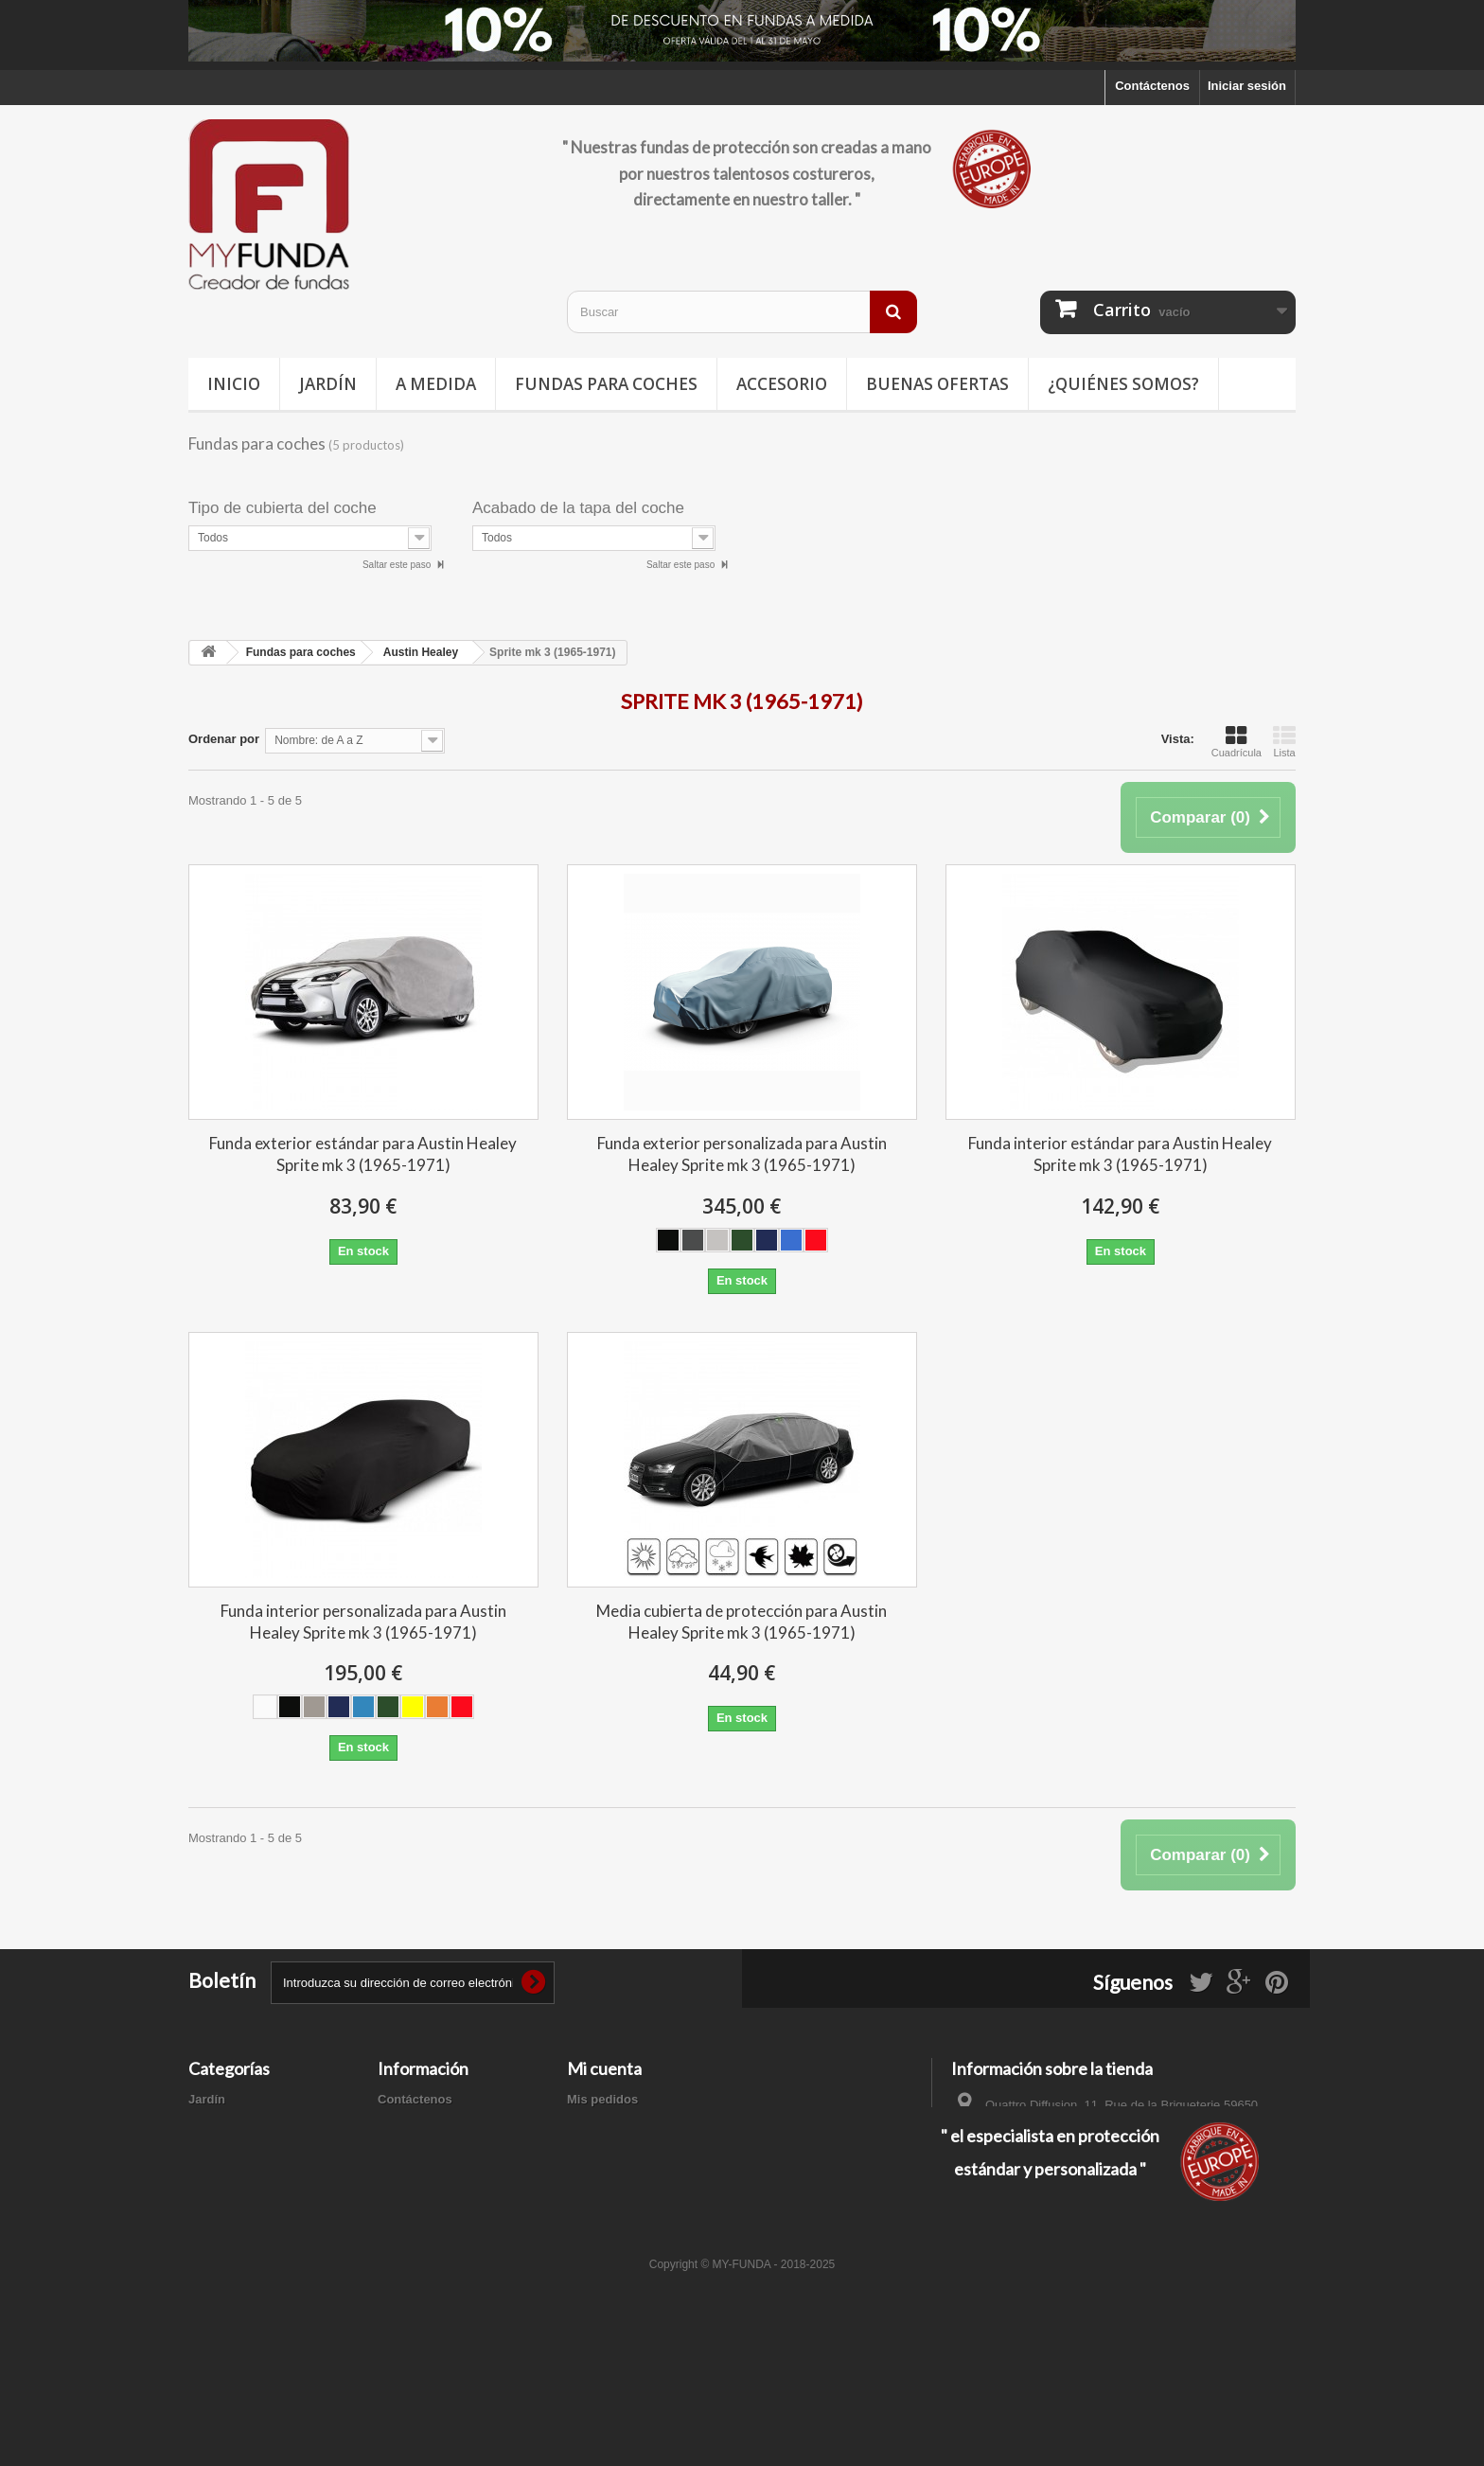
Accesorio (781, 384)
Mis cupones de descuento (645, 2198)
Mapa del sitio (418, 2239)
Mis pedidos (602, 2099)
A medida (436, 384)
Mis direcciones (613, 2148)
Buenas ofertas (937, 384)
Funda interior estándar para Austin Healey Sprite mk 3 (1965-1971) (1120, 1154)
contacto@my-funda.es (1086, 2168)
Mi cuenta (604, 2068)
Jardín (328, 384)
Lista (1284, 741)
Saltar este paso (397, 564)
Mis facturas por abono (634, 2124)
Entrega (400, 2124)
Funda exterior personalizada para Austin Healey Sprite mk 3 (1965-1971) (742, 1154)
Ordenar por (223, 739)
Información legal (429, 2148)
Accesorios (221, 2198)
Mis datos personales (629, 2173)
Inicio (233, 384)
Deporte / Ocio (230, 2148)
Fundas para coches (606, 384)
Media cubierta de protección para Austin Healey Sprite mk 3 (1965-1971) (741, 1621)
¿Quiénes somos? (1123, 384)
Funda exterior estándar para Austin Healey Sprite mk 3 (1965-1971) (363, 1154)
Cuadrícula (1236, 741)
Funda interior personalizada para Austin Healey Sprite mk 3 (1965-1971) (363, 1621)
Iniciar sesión (1247, 86)
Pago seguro (415, 2215)
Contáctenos (1152, 86)
